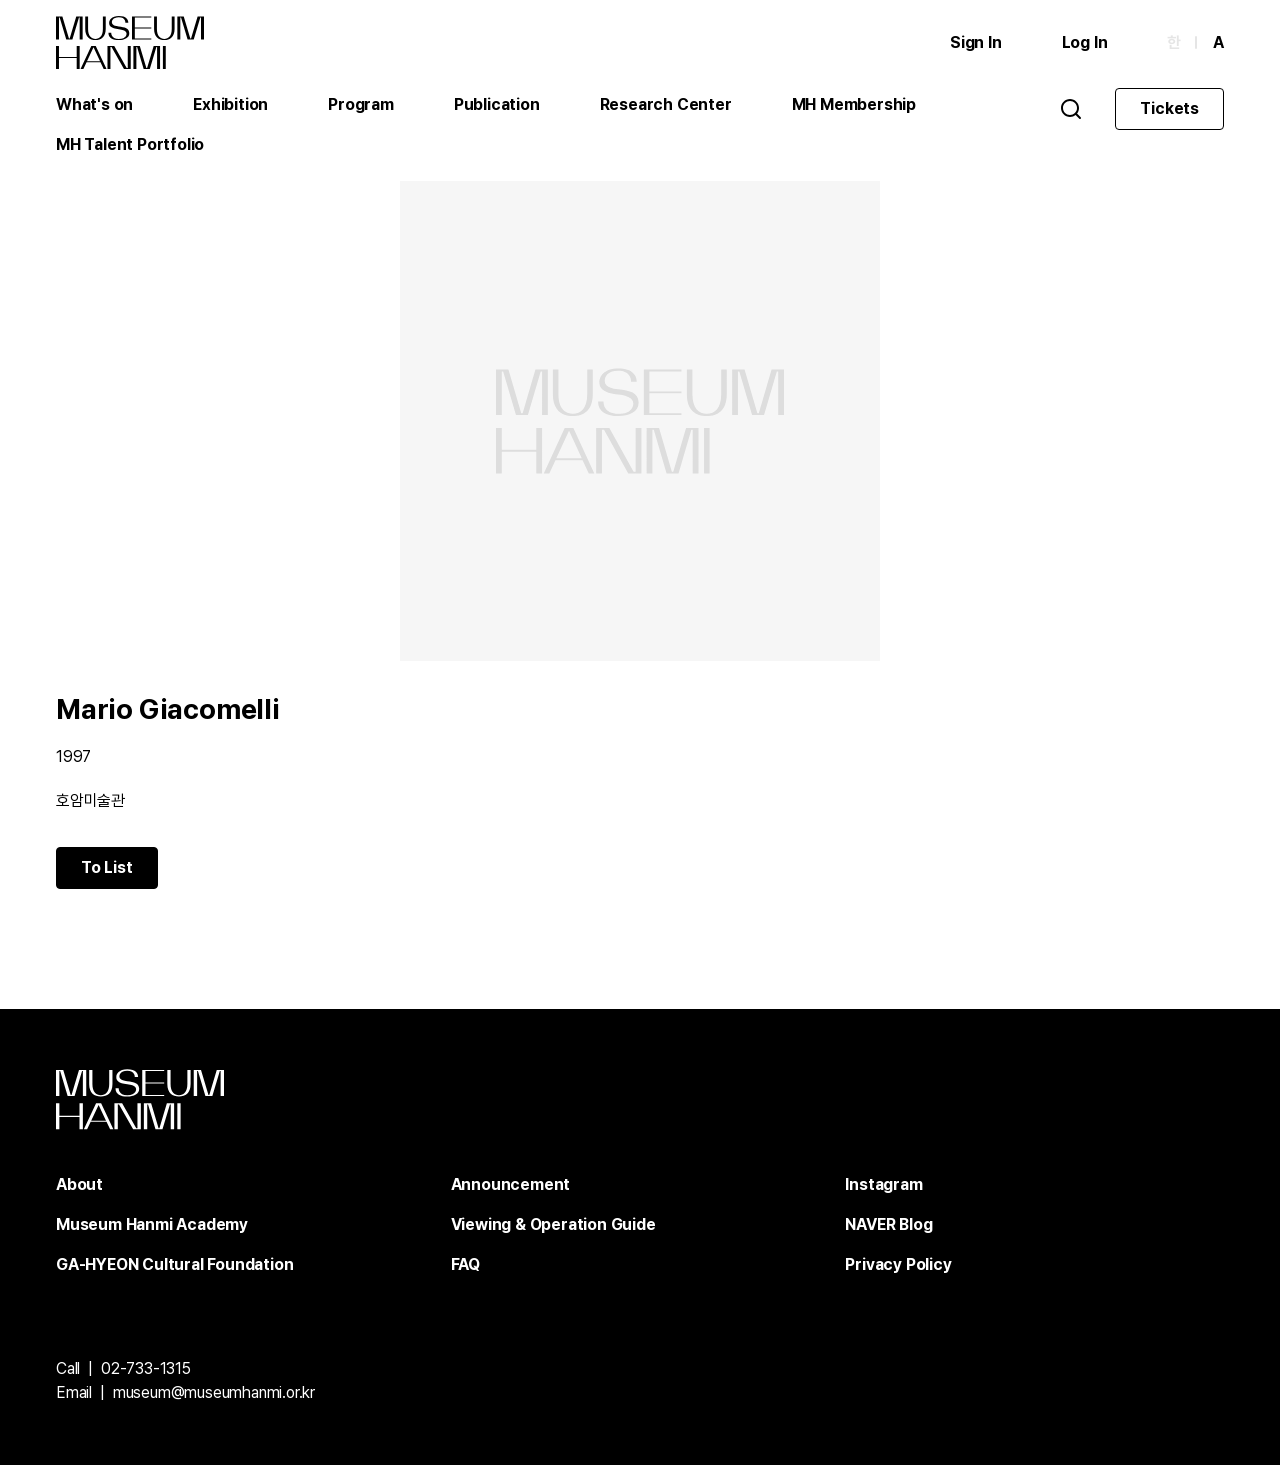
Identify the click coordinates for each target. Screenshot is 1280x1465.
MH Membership (854, 104)
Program (361, 104)
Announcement (511, 1184)
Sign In (976, 42)
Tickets (1169, 108)
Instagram (883, 1184)
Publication (497, 104)
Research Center (666, 104)
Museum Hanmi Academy (152, 1224)
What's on (94, 104)
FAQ (465, 1264)
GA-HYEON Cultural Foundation (174, 1264)
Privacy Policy (898, 1264)
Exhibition (230, 104)
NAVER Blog (888, 1224)
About (79, 1184)
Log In (1085, 42)
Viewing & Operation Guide (553, 1224)
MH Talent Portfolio (130, 144)
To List (107, 867)
